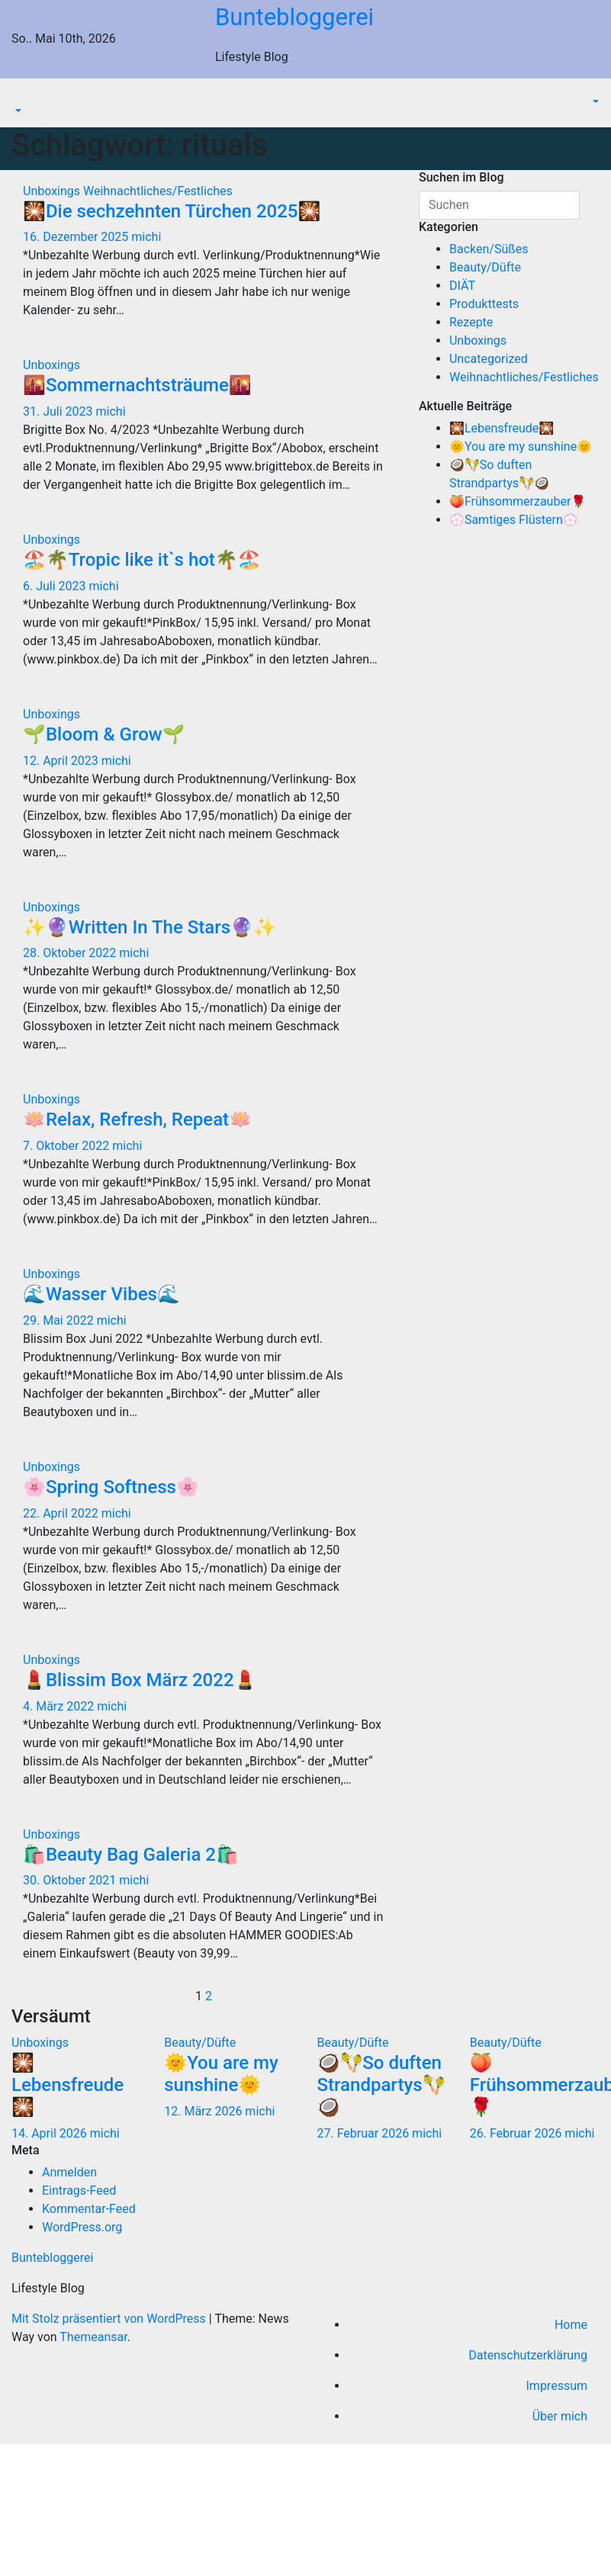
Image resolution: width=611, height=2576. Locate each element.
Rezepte (471, 322)
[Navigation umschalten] (22, 97)
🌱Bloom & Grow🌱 (104, 734)
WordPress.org (82, 2227)
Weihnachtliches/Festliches (158, 191)
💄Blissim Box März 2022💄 (139, 1680)
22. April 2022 (62, 1513)
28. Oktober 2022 (71, 953)
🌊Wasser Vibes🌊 (101, 1294)
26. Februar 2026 (517, 2133)
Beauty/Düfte (485, 267)
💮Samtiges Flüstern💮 (513, 519)
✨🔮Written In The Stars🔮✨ (149, 927)
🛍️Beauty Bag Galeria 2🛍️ (131, 1854)
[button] (16, 111)
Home (571, 2324)
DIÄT (462, 285)
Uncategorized (488, 359)
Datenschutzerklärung (527, 2355)
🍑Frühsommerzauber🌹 (517, 501)
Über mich (559, 2416)
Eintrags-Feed (79, 2190)
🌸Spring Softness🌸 (111, 1487)
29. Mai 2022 (60, 1320)
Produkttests (484, 304)
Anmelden (69, 2172)
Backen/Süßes (489, 249)
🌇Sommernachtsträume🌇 (137, 385)
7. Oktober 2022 (67, 1146)
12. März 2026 (204, 2111)
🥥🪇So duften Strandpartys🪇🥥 (381, 2085)
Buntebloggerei (294, 17)
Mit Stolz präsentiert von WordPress (110, 2318)
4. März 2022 (60, 1706)
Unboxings (53, 191)
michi (146, 237)
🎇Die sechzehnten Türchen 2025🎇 (171, 211)
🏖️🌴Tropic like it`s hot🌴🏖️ (142, 559)
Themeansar (93, 2337)
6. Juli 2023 (56, 586)
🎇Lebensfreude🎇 (501, 428)
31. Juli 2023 (59, 411)
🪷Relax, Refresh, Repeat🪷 (137, 1119)
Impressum (557, 2385)
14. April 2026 (50, 2133)
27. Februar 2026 (365, 2133)
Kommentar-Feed (89, 2209)
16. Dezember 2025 (77, 237)
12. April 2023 (62, 760)
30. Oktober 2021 (71, 1880)
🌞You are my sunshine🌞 (520, 446)
